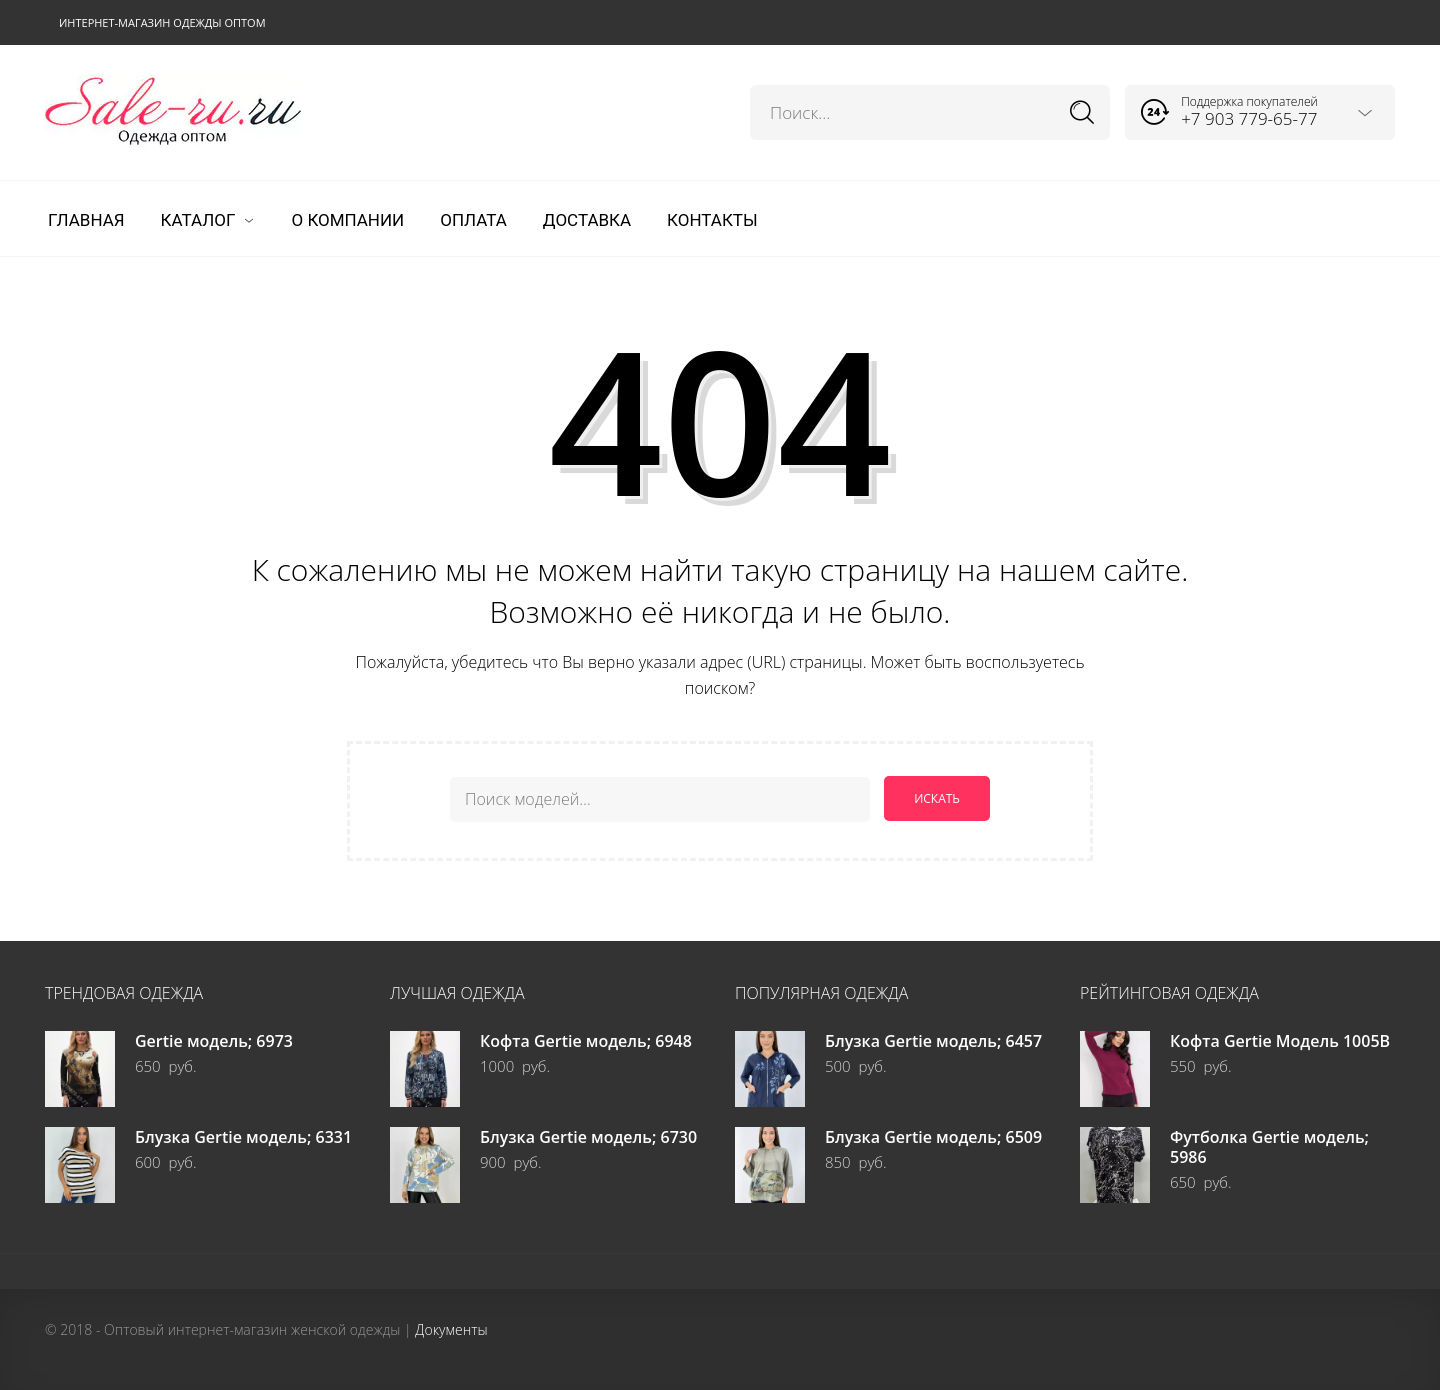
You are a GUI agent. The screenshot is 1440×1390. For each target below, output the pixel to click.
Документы (451, 1328)
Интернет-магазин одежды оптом (162, 22)
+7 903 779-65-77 (1249, 118)
